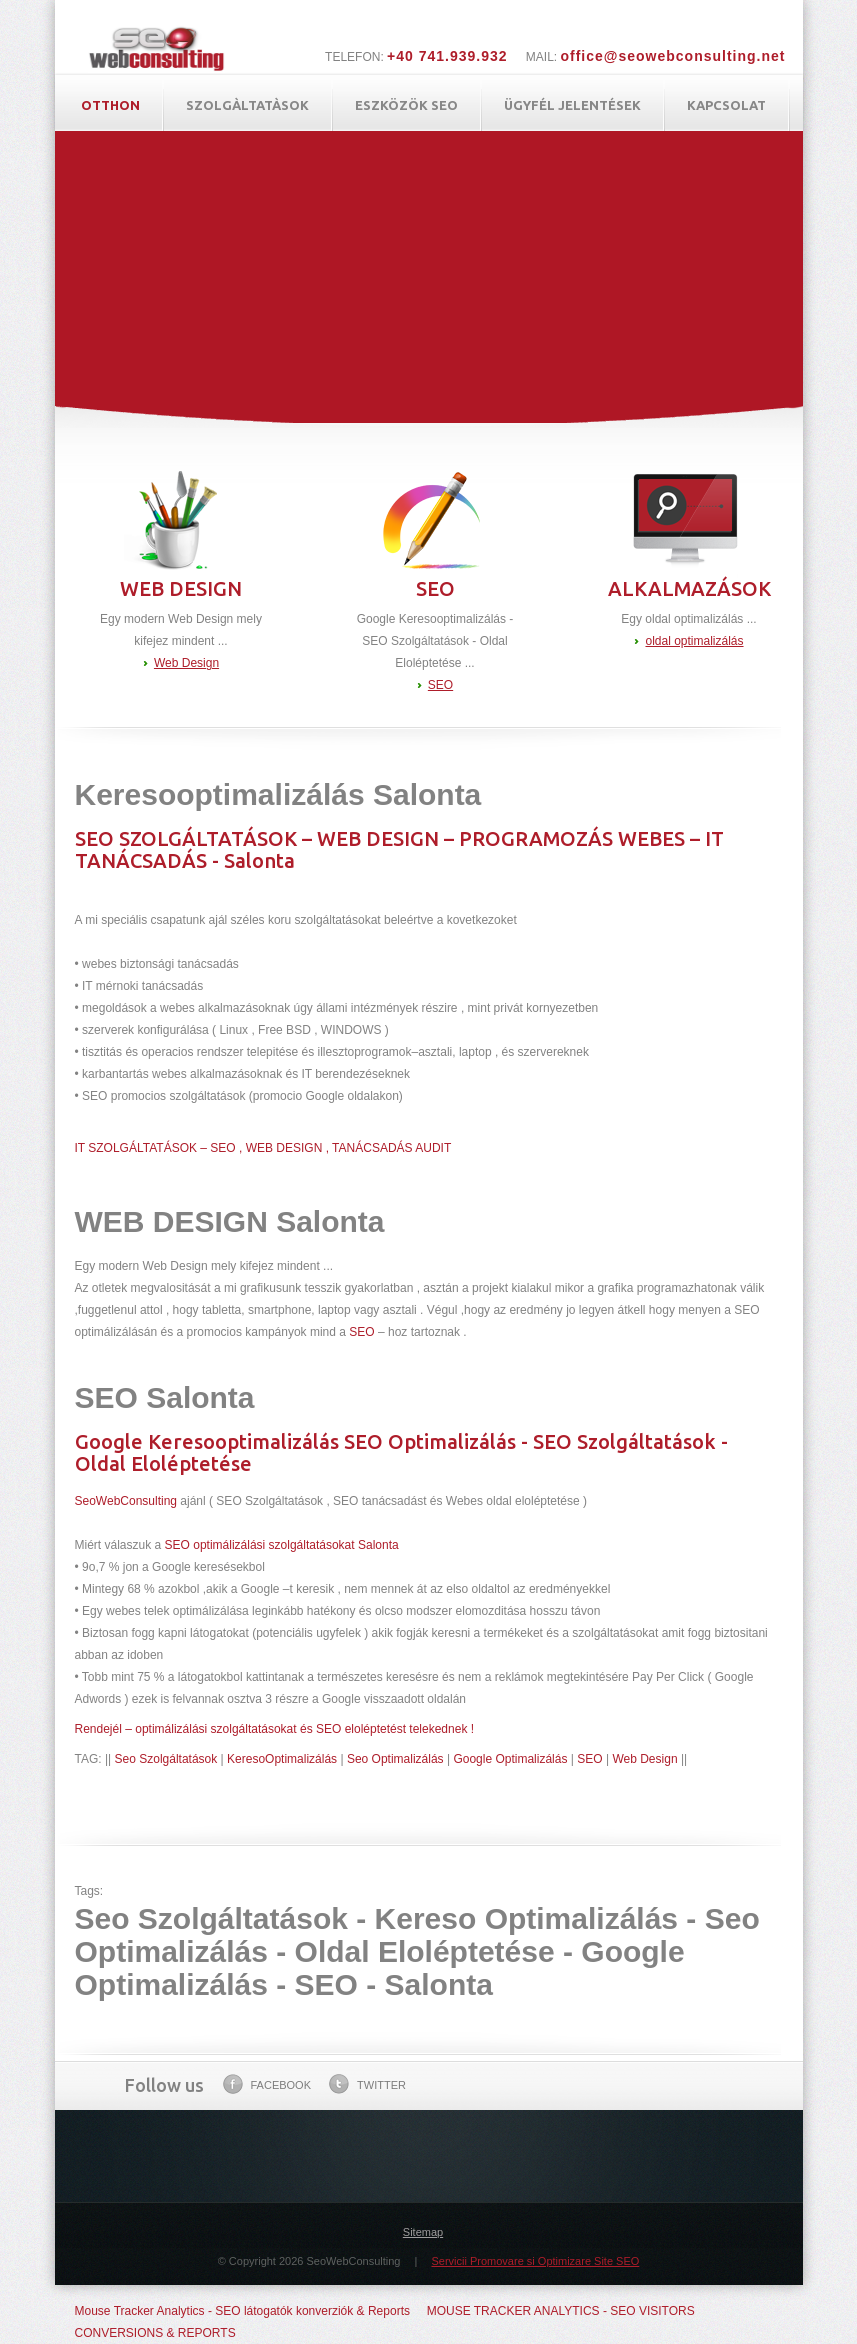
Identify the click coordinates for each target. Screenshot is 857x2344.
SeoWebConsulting (126, 1501)
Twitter (367, 2084)
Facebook (267, 2084)
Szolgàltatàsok (247, 105)
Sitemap (423, 2232)
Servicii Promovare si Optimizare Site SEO (535, 2261)
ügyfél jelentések (572, 105)
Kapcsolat (726, 105)
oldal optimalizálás (694, 641)
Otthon (110, 105)
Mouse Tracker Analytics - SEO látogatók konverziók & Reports (242, 2311)
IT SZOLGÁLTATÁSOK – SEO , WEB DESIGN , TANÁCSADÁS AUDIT (263, 1148)
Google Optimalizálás (510, 1759)
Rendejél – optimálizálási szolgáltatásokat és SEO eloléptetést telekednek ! (275, 1729)
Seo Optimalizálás (395, 1759)
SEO (440, 685)
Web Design (186, 663)
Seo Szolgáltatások (166, 1759)
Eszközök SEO (406, 105)
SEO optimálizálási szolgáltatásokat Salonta (282, 1545)
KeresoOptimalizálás (282, 1759)
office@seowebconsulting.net (672, 56)
